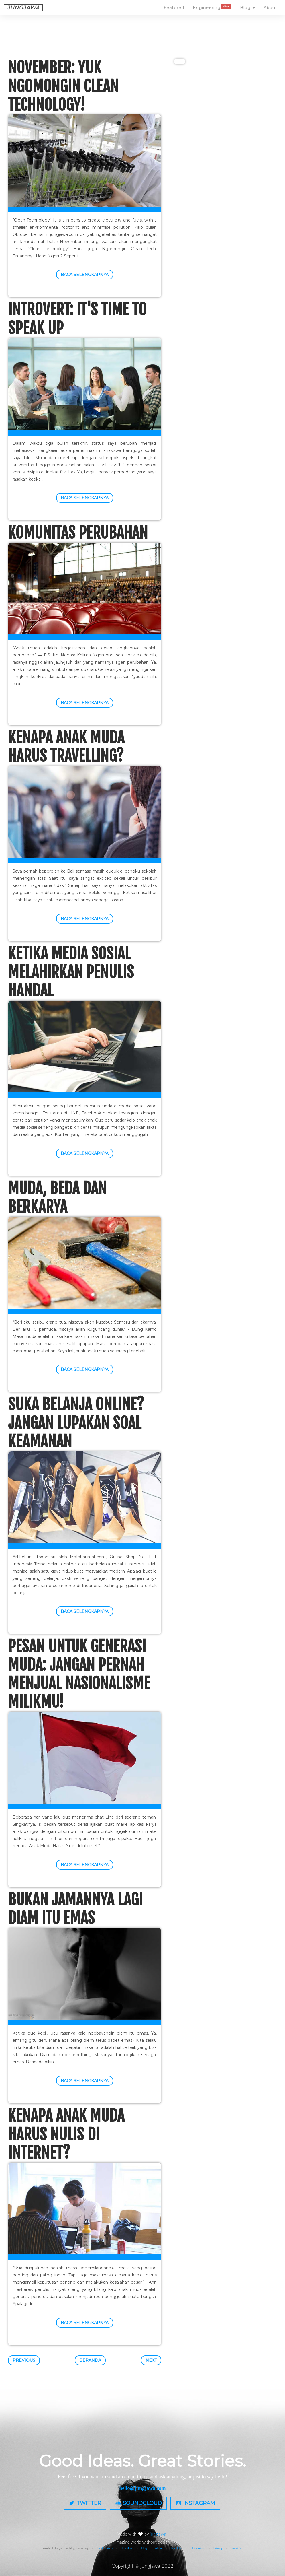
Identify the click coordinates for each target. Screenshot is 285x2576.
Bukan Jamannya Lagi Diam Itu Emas (75, 1909)
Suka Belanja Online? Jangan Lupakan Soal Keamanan (76, 1423)
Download (127, 2548)
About (270, 12)
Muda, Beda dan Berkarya (57, 1198)
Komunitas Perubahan (78, 533)
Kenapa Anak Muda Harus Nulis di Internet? (66, 2134)
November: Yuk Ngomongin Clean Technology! (63, 86)
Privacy (218, 2548)
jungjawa (158, 2533)
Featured (174, 12)
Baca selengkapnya (85, 274)
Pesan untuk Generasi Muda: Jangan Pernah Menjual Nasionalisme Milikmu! (79, 1674)
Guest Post (177, 2548)
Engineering (212, 12)
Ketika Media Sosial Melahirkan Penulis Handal (71, 972)
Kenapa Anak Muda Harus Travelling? (66, 747)
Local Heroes (104, 2548)
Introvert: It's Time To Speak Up (77, 319)
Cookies (236, 2548)
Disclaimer (198, 2548)
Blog (247, 12)
